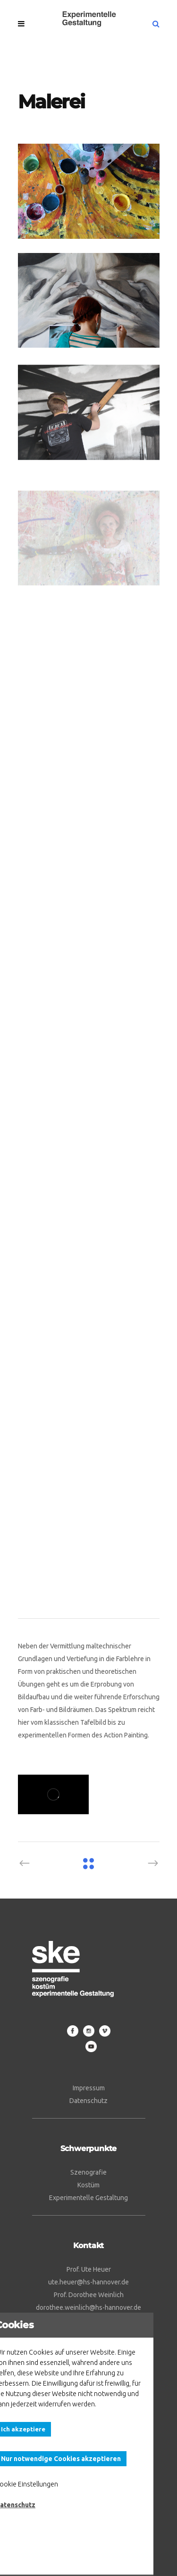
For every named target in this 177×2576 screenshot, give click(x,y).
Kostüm (88, 2185)
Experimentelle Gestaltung (88, 2197)
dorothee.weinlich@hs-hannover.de (88, 2307)
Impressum (89, 2088)
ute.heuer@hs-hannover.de (88, 2282)
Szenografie (88, 2172)
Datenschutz (88, 2100)
